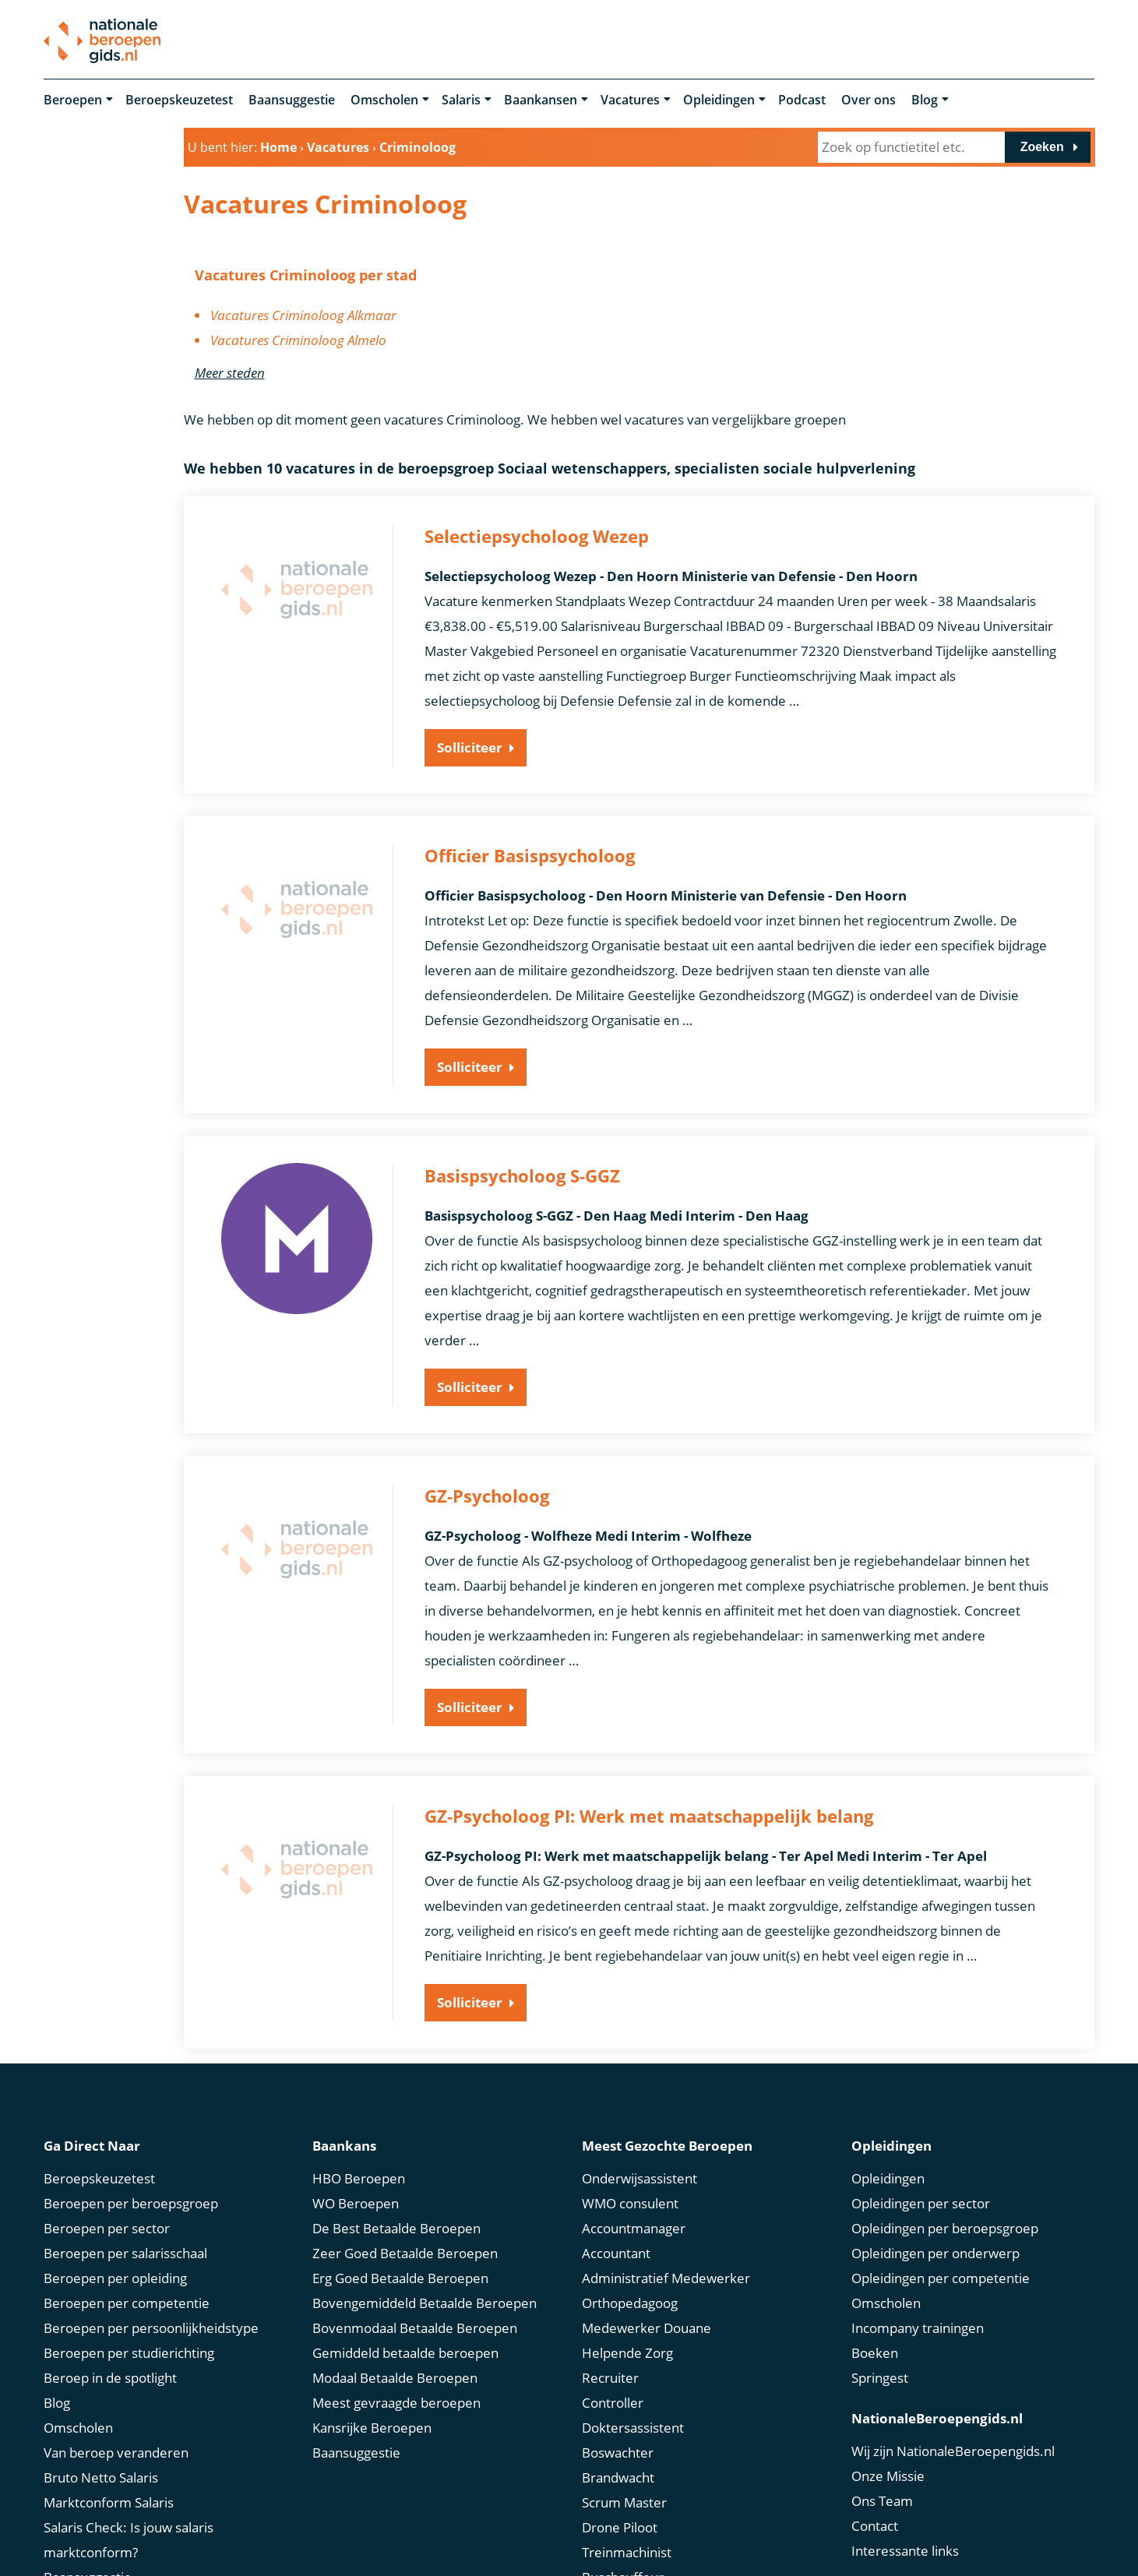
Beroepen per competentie (127, 2301)
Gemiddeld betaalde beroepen (405, 2351)
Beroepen (73, 99)
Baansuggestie (291, 99)
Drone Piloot (619, 2526)
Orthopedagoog (630, 2301)
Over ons (868, 99)
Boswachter (618, 2451)
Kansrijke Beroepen (372, 2426)
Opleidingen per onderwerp (935, 2252)
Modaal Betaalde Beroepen (394, 2376)
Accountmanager (633, 2227)
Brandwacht (618, 2476)
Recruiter (610, 2376)
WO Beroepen (355, 2202)
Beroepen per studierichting (129, 2351)
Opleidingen (719, 99)
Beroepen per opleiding (115, 2276)
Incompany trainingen (917, 2326)
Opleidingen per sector (920, 2202)
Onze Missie (888, 2474)
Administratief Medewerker (666, 2276)
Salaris (461, 99)
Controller (612, 2401)
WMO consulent (630, 2202)
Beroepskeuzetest (179, 99)
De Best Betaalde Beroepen (396, 2227)
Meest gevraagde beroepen (396, 2401)
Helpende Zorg (627, 2351)
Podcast (802, 99)
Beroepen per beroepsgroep (131, 2202)
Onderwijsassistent (639, 2177)
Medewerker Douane (646, 2326)
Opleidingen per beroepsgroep (944, 2227)
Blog (924, 99)
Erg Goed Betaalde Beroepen (400, 2276)
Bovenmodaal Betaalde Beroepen (414, 2326)
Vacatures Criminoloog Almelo (298, 340)
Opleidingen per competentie (940, 2276)
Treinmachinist (626, 2551)
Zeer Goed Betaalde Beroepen (405, 2252)
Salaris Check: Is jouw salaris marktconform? (128, 2538)
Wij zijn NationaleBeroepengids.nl (953, 2449)
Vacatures (630, 99)
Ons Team (882, 2499)
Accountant (616, 2252)
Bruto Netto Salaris (101, 2476)
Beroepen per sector (107, 2227)
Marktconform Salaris (109, 2501)
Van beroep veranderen (116, 2451)
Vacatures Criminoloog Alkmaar (303, 315)
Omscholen (384, 99)
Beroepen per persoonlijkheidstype (151, 2326)
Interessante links (905, 2549)
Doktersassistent (633, 2426)
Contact (874, 2524)
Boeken (874, 2351)
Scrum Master (624, 2501)
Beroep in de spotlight (110, 2376)
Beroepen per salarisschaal (125, 2252)
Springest (879, 2376)
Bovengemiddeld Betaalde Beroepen (424, 2301)
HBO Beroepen (358, 2177)
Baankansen (540, 99)
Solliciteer (469, 747)
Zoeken (1042, 146)
